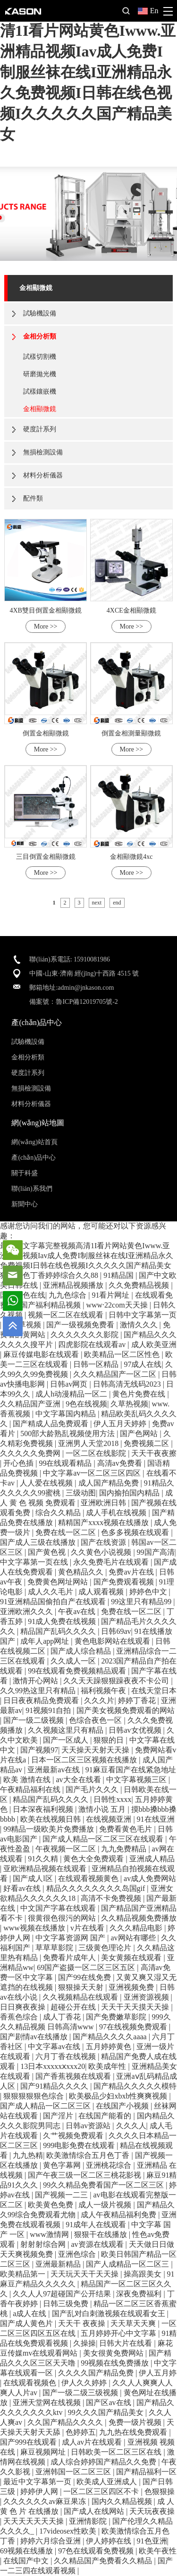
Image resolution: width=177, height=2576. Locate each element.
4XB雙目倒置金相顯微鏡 (45, 610)
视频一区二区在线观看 (66, 1315)
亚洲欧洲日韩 (104, 1503)
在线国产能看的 (105, 2116)
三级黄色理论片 (105, 1948)
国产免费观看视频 (124, 1582)
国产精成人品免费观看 (51, 1424)
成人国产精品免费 (109, 1483)
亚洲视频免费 (132, 1987)
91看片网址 (111, 1295)
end (117, 902)
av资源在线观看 (98, 2244)
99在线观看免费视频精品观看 (78, 1671)
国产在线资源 (104, 1542)
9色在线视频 (86, 1404)
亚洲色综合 (78, 2254)
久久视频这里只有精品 (66, 1730)
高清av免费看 (120, 1463)
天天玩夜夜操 (152, 2511)
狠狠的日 (109, 1740)
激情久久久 (140, 1325)
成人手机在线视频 (117, 1513)
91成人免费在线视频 (63, 1621)
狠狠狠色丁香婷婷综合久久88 (50, 1275)
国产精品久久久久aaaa (110, 2037)
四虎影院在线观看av (92, 1344)
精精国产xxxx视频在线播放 (104, 1522)
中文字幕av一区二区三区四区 (93, 1473)
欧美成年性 (108, 2066)
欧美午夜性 (158, 2551)
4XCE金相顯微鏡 (131, 610)
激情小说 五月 (102, 1809)
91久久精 (44, 1859)
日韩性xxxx (112, 1799)
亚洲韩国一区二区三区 (74, 2472)
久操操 (84, 2343)
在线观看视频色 (30, 2383)
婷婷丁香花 (138, 1700)
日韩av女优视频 (136, 1730)
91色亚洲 (152, 2541)
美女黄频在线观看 (132, 1958)
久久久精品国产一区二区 (115, 1374)
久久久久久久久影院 (85, 1335)
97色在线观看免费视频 (96, 2551)
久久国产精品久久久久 (66, 2422)
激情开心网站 (36, 1681)
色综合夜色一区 (96, 1720)
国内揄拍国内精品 (130, 1493)
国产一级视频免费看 (81, 1325)
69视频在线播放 (27, 2551)
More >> (46, 626)
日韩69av (116, 1631)
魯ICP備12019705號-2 (87, 1001)
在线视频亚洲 (109, 1819)
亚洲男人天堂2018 (89, 1443)
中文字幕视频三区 (137, 1780)
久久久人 (131, 2126)
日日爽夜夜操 (23, 2007)
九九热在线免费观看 (134, 2432)
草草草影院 (55, 1948)
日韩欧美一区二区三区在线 (117, 2452)
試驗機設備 (39, 313)
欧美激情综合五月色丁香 (88, 2155)
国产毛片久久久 (93, 1789)
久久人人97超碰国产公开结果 (63, 2294)
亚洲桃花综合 (109, 2165)
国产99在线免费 (85, 1977)
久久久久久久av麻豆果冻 (45, 2501)
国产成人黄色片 (27, 2323)
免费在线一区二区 (66, 1532)
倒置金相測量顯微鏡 (131, 733)
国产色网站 (140, 1433)
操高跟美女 (143, 2274)
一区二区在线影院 (97, 1453)
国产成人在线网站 (95, 2511)
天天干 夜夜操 (82, 2323)
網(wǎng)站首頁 (34, 1142)
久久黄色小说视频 (102, 1552)
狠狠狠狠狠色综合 (34, 2096)
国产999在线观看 (29, 2442)
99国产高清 (156, 1552)
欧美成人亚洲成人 (107, 2482)
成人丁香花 (63, 2017)
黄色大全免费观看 (94, 1859)
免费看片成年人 (70, 1958)
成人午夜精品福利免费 (119, 2215)
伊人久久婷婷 (85, 2383)
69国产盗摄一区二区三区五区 (87, 1967)
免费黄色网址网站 (58, 1582)
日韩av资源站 (89, 2126)
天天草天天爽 (134, 2323)
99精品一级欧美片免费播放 (49, 1829)
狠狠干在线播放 (101, 2234)
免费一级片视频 (136, 2422)
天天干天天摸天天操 (136, 2007)
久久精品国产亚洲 (31, 1404)
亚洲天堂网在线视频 (48, 2402)
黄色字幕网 (63, 2165)
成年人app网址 (45, 1641)
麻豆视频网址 (43, 2452)
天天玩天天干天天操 (85, 2274)
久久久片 (99, 1700)
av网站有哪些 (133, 1938)
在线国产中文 (27, 2561)
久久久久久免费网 (31, 1453)
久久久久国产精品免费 (96, 2373)
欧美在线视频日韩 (51, 1819)
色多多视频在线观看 (136, 1532)
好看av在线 (22, 1888)
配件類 (33, 498)
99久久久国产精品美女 (106, 2412)
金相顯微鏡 (35, 287)
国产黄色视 (47, 1552)
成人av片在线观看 (93, 2442)
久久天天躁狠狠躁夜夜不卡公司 (117, 1681)
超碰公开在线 (74, 2007)
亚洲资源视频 (147, 1997)
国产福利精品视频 (51, 1305)
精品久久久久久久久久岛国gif (96, 1888)
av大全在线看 (79, 1780)
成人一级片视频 (105, 2205)
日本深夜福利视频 (44, 1809)
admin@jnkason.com (86, 987)
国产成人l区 (33, 1878)
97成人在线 (142, 1364)
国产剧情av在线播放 (34, 2037)
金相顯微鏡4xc (131, 856)
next (97, 902)
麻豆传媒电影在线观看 (42, 1354)
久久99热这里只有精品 (38, 1691)
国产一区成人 (66, 1740)
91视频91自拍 (49, 1710)
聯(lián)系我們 (31, 1188)
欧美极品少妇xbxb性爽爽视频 (119, 2096)
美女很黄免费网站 (114, 2353)
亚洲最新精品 (59, 2264)
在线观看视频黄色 (89, 1878)
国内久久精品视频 (123, 2501)
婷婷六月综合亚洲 (51, 2541)
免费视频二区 (147, 1443)
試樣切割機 (39, 356)
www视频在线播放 (35, 1928)
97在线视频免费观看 (134, 2027)
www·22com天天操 (117, 1305)
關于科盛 (24, 1173)
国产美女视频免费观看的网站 (125, 1710)
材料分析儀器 (43, 475)
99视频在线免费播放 (116, 2363)
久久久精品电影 (137, 1928)
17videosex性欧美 (68, 2531)
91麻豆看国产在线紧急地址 (130, 1770)
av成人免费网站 (150, 1878)
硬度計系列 (39, 429)
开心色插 (19, 1463)
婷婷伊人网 (40, 2491)
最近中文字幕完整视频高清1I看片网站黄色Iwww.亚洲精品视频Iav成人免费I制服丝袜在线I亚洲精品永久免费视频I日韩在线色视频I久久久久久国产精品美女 (88, 72)
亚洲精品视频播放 (74, 1285)
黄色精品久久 (81, 1572)
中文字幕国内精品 (66, 1414)
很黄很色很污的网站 (63, 1918)
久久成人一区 (74, 1661)
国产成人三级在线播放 (38, 1542)
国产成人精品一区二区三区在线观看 (103, 1839)
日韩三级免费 (66, 2304)
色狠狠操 (159, 2491)
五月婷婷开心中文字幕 (119, 2333)
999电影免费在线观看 (80, 2145)
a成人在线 (30, 2314)
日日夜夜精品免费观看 (42, 1700)
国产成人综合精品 (82, 1651)
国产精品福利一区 (146, 2472)
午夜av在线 (77, 1611)
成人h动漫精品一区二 (72, 1394)
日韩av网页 (69, 1384)
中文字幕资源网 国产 (71, 1938)
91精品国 (119, 1275)
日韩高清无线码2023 (128, 1384)
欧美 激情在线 (27, 1780)
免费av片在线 (132, 1572)
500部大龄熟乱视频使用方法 (68, 1433)
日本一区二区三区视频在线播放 (85, 1760)
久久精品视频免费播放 (139, 1918)
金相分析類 (39, 336)
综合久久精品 (59, 1513)
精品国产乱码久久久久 (59, 1631)
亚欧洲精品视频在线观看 (45, 1869)
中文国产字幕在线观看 (59, 1908)
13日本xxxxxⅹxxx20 (52, 2066)
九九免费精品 (124, 1849)
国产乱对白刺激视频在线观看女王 (109, 2314)
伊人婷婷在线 (109, 2541)
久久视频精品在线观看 (81, 1997)
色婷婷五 (81, 2432)
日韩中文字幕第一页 (143, 1315)
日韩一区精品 (96, 1364)
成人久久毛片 (51, 1592)
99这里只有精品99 (142, 1602)
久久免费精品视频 (140, 1285)
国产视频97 (39, 1750)
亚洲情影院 (89, 2521)
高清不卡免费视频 (112, 1898)
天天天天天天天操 (34, 2521)
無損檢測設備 (43, 452)
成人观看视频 (102, 1592)
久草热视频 (129, 1404)
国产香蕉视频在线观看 (74, 2076)
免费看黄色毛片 (126, 1829)
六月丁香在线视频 (66, 2056)
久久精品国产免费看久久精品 (104, 2561)
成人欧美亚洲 (154, 1344)
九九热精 (28, 2155)
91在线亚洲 (156, 1819)
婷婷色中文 (149, 1592)
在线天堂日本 (154, 1691)
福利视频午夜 (104, 1691)
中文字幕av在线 (55, 2047)
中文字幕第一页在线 (35, 1562)
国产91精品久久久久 (55, 2086)
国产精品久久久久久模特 (135, 2086)
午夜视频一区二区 (66, 1849)
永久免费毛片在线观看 (112, 1562)
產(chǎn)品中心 (33, 1157)
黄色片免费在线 (139, 1394)
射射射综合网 (43, 2244)
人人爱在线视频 (47, 1483)
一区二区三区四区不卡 (102, 2491)
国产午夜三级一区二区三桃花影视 (85, 2175)
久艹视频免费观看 (74, 2136)
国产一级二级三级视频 (81, 2393)
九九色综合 (68, 1295)
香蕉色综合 (20, 2017)
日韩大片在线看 (126, 2343)
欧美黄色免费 (51, 2205)
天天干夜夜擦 (154, 1453)
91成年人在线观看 (97, 2225)
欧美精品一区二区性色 (122, 1354)
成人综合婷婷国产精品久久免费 (104, 2462)
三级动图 (81, 1493)
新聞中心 (24, 1204)
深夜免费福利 (139, 2294)
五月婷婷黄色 (109, 2047)
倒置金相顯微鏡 (46, 733)
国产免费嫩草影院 (117, 2017)
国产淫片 (59, 2116)
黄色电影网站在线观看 (113, 1641)
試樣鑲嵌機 (39, 391)
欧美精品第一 (23, 2274)
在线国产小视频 (123, 2106)
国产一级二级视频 (34, 1720)
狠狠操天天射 (81, 1987)
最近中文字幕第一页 (38, 2482)
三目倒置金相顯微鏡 (46, 856)
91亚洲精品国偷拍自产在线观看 (54, 1602)
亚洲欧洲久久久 (27, 1611)
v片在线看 (88, 1928)
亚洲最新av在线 (54, 1770)
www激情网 (50, 2234)
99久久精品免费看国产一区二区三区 (104, 2185)
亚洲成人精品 (152, 1859)
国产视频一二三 (62, 2195)
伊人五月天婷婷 (120, 1424)
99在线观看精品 (66, 1463)
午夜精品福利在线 (31, 1789)
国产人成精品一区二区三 (128, 2264)
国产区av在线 (109, 2402)
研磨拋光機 (39, 374)
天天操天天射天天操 (96, 1750)
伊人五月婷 (158, 2373)
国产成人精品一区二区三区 (46, 2106)
